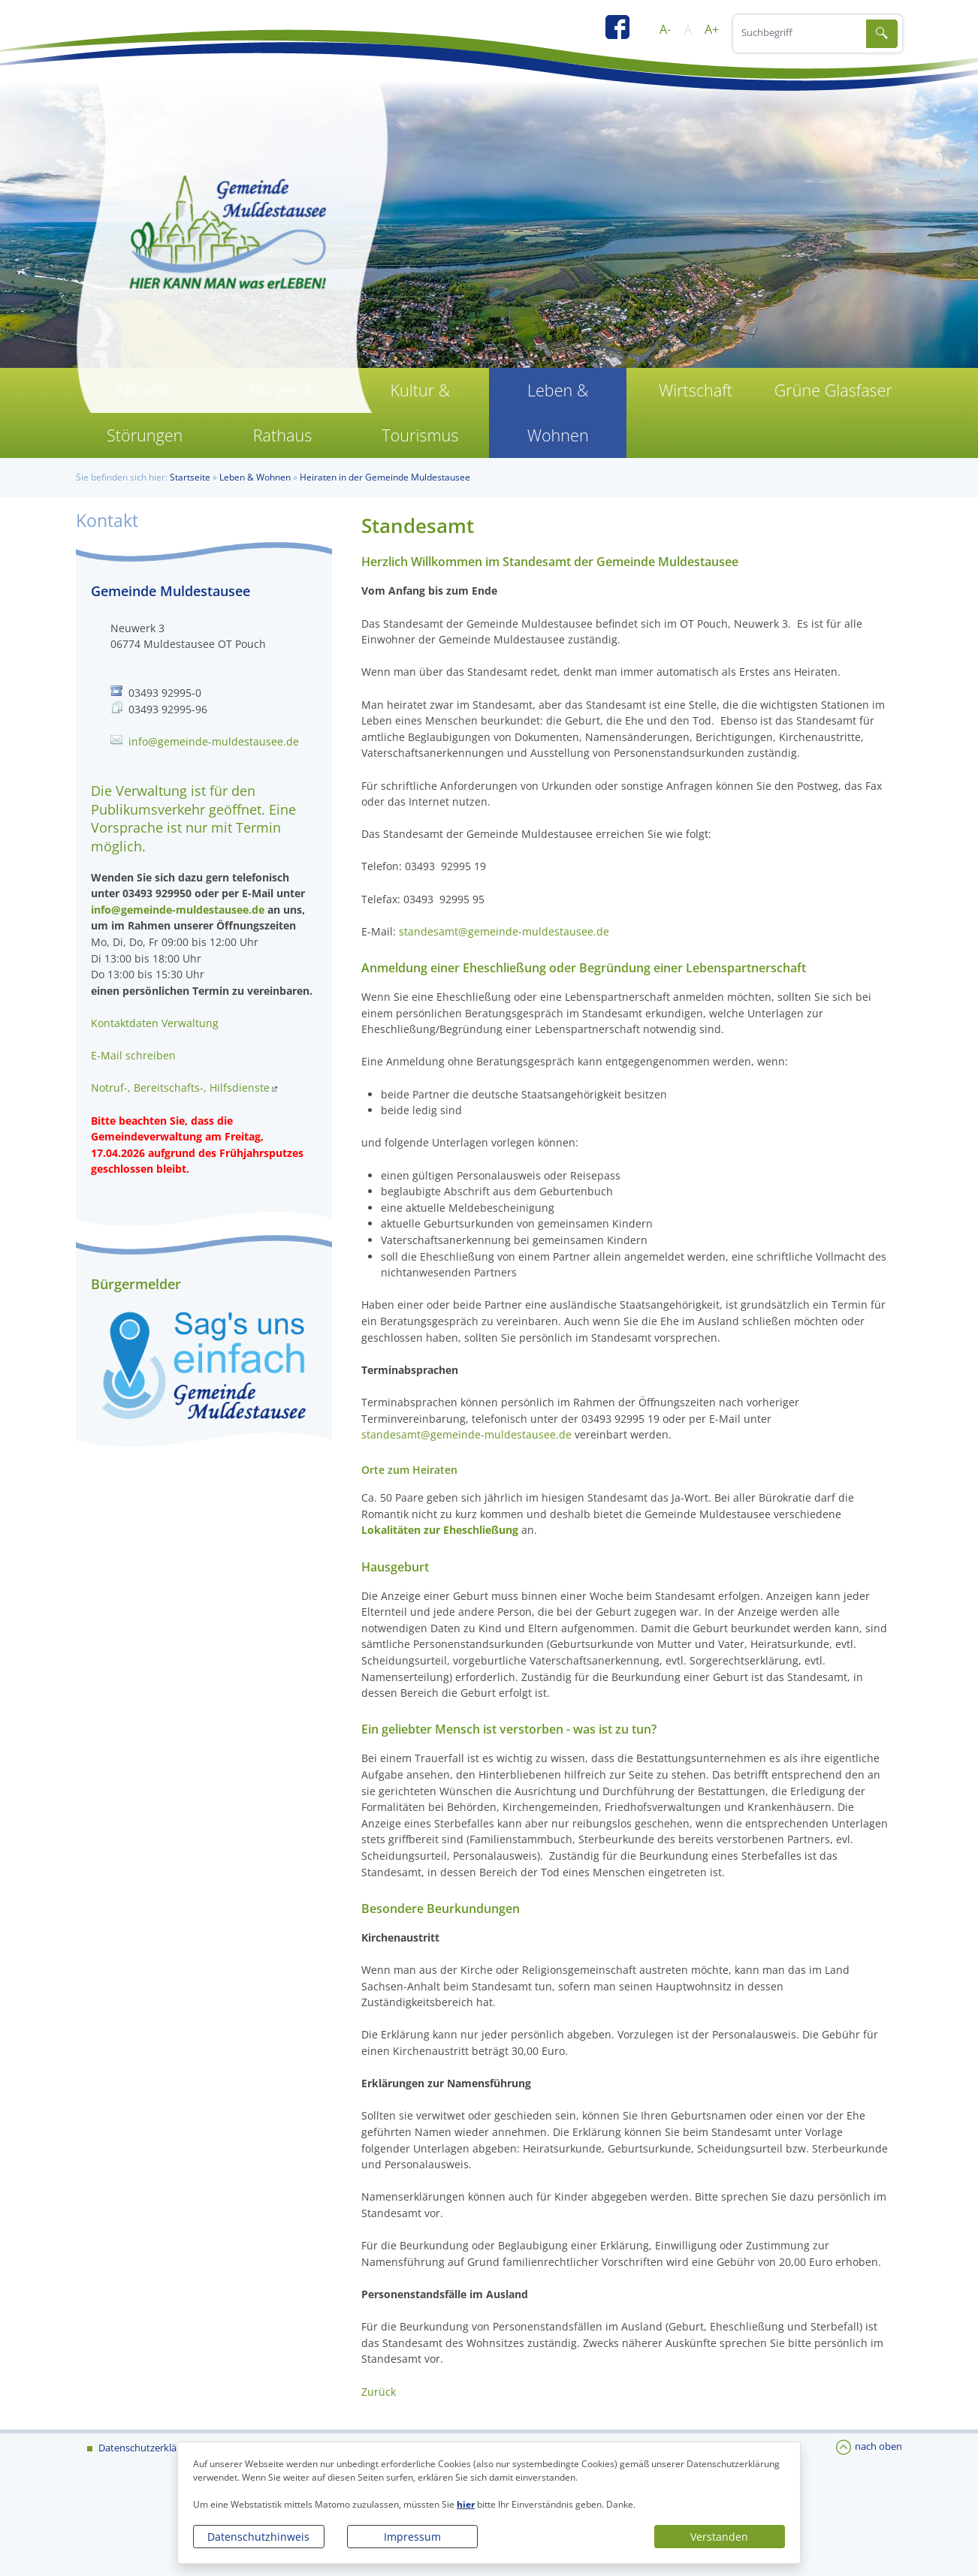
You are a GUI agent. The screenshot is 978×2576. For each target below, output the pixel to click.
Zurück (378, 2392)
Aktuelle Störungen (145, 412)
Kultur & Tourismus (420, 412)
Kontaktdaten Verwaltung (155, 1023)
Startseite (190, 477)
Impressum (412, 2536)
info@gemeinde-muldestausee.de (213, 741)
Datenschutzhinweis (258, 2536)
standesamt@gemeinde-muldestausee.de (504, 931)
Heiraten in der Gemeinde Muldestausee (385, 477)
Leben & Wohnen (558, 412)
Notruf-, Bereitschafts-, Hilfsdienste (180, 1087)
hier (466, 2504)
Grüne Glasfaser (833, 390)
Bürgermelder (136, 1284)
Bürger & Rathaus (282, 412)
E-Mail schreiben (133, 1055)
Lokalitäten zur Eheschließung (439, 1530)
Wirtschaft (695, 390)
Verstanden (719, 2536)
